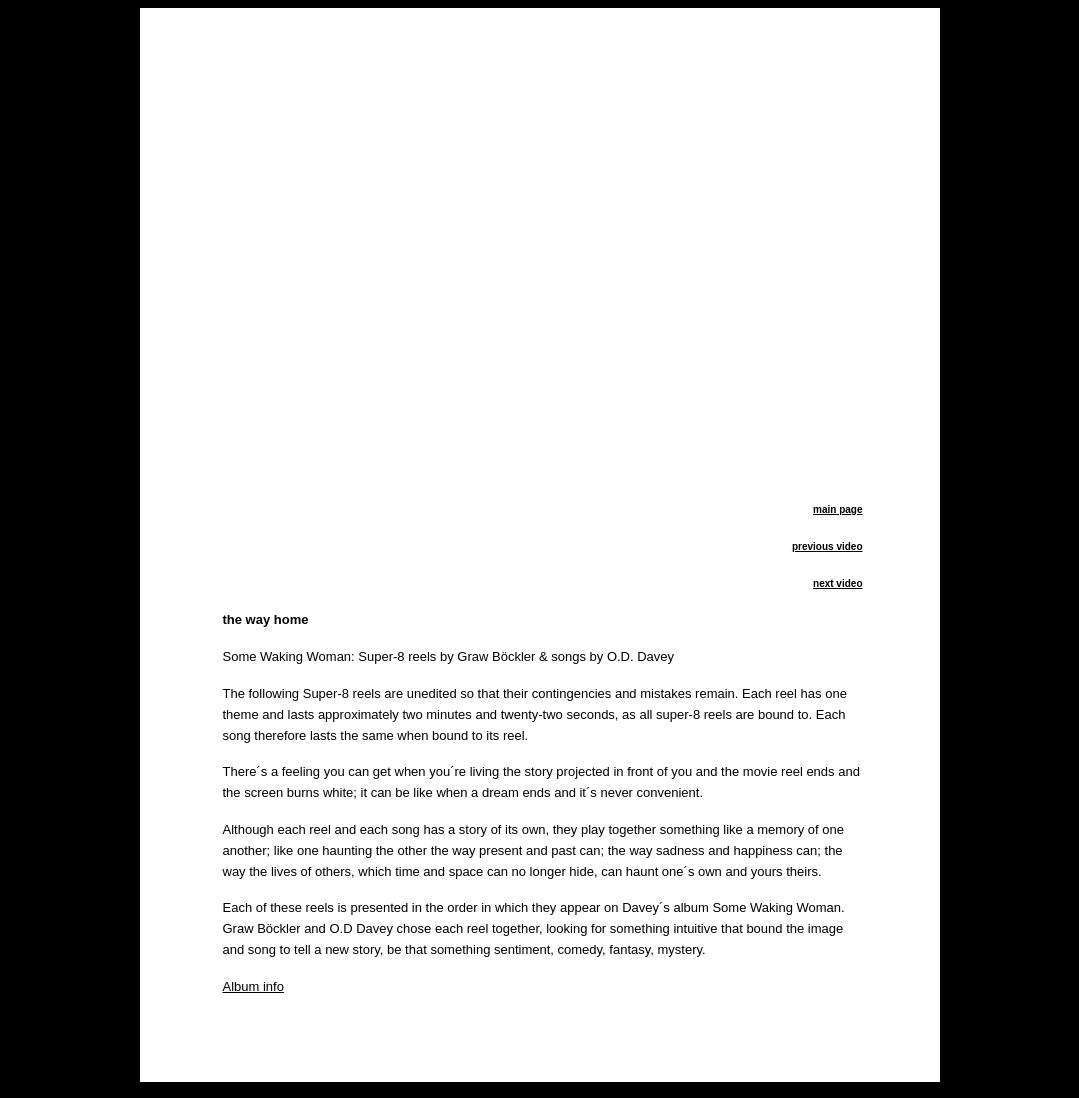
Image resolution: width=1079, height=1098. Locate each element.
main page (837, 509)
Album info (253, 986)
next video (837, 583)
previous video (827, 546)
